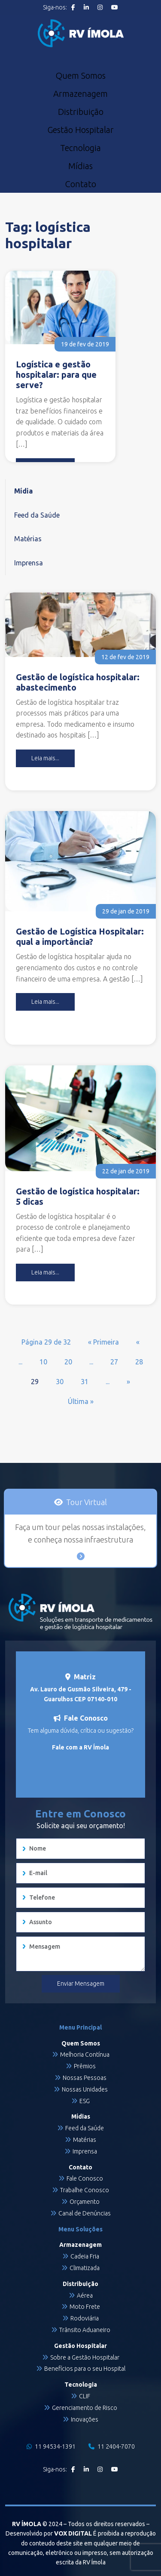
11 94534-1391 (51, 2446)
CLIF (84, 2396)
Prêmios (85, 2066)
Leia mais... (45, 758)
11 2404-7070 (111, 2446)
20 (68, 1362)
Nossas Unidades (85, 2089)
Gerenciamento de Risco (84, 2407)
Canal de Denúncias (84, 2213)
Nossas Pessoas (84, 2077)
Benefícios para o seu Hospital (84, 2368)
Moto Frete (85, 2306)
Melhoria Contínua (84, 2054)
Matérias (28, 539)
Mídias (80, 166)
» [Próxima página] (128, 1381)
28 (139, 1362)
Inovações (84, 2419)
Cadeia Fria (84, 2256)
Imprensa (28, 563)
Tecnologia (80, 148)
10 (43, 1362)
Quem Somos (80, 75)
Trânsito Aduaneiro (84, 2329)
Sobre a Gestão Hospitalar (84, 2357)
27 (114, 1362)
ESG (84, 2101)
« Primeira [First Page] (103, 1342)
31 (84, 1381)
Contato (80, 184)
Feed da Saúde (37, 515)
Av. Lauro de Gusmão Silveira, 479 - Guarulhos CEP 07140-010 (80, 1694)
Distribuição (80, 112)
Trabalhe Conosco (84, 2190)
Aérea (85, 2295)
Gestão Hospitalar (80, 130)
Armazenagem (80, 93)
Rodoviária (84, 2318)
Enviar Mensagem (80, 1983)
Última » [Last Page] (81, 1401)
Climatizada (85, 2267)
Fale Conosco (85, 2178)
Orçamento (85, 2201)
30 (60, 1381)
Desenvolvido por (49, 2533)
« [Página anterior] (138, 1342)
